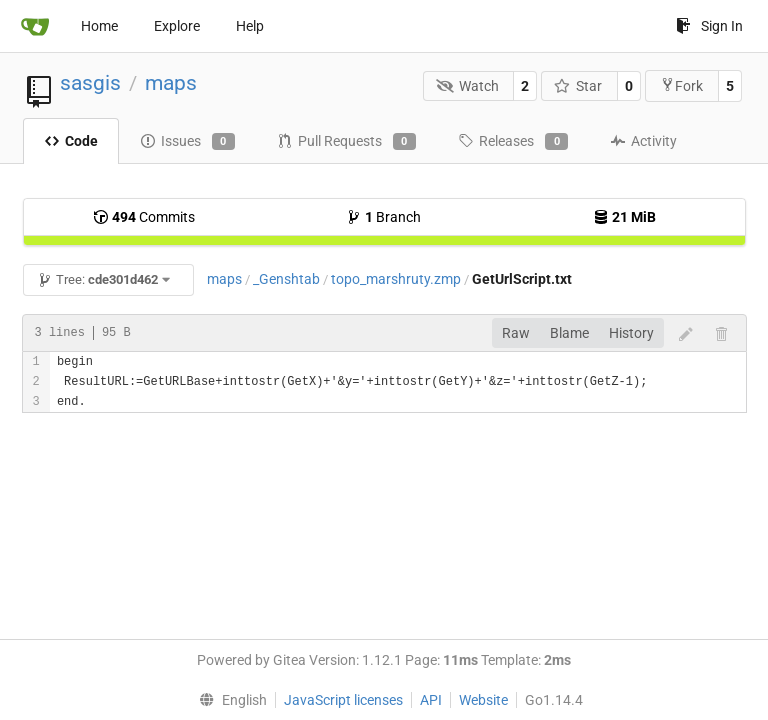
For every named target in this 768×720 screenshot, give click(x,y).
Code (71, 141)
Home (99, 26)
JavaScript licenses (343, 700)
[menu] (228, 700)
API (431, 700)
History (631, 333)
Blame (569, 333)
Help (250, 26)
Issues (187, 142)
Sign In (709, 26)
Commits (144, 217)
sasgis (90, 83)
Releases (513, 142)
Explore (177, 26)
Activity (643, 141)
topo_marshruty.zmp (396, 279)
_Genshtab (286, 279)
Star (578, 86)
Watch (467, 86)
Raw (516, 333)
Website (483, 700)
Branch (383, 217)
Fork (681, 85)
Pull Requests (346, 142)
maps (171, 83)
